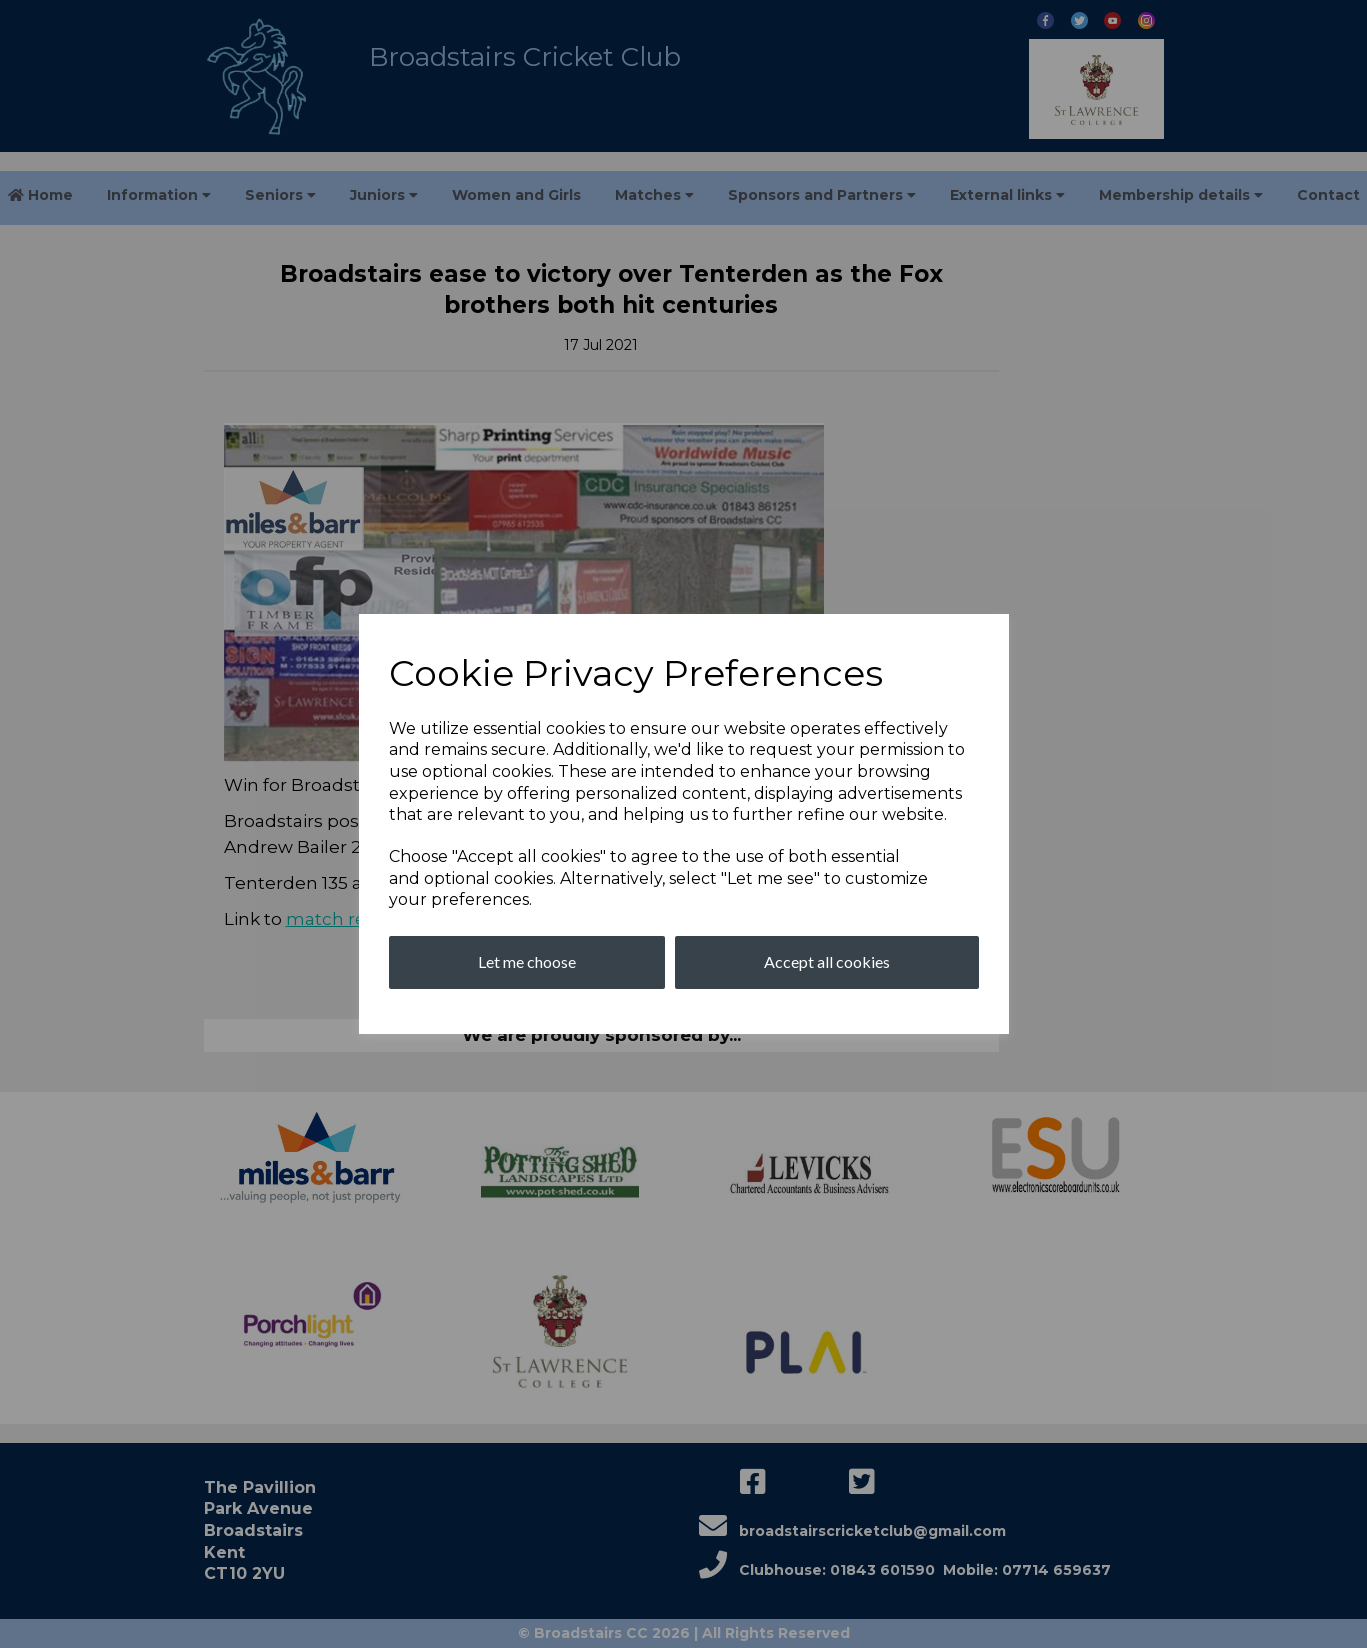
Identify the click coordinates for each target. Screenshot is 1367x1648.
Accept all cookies (827, 961)
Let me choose (527, 961)
